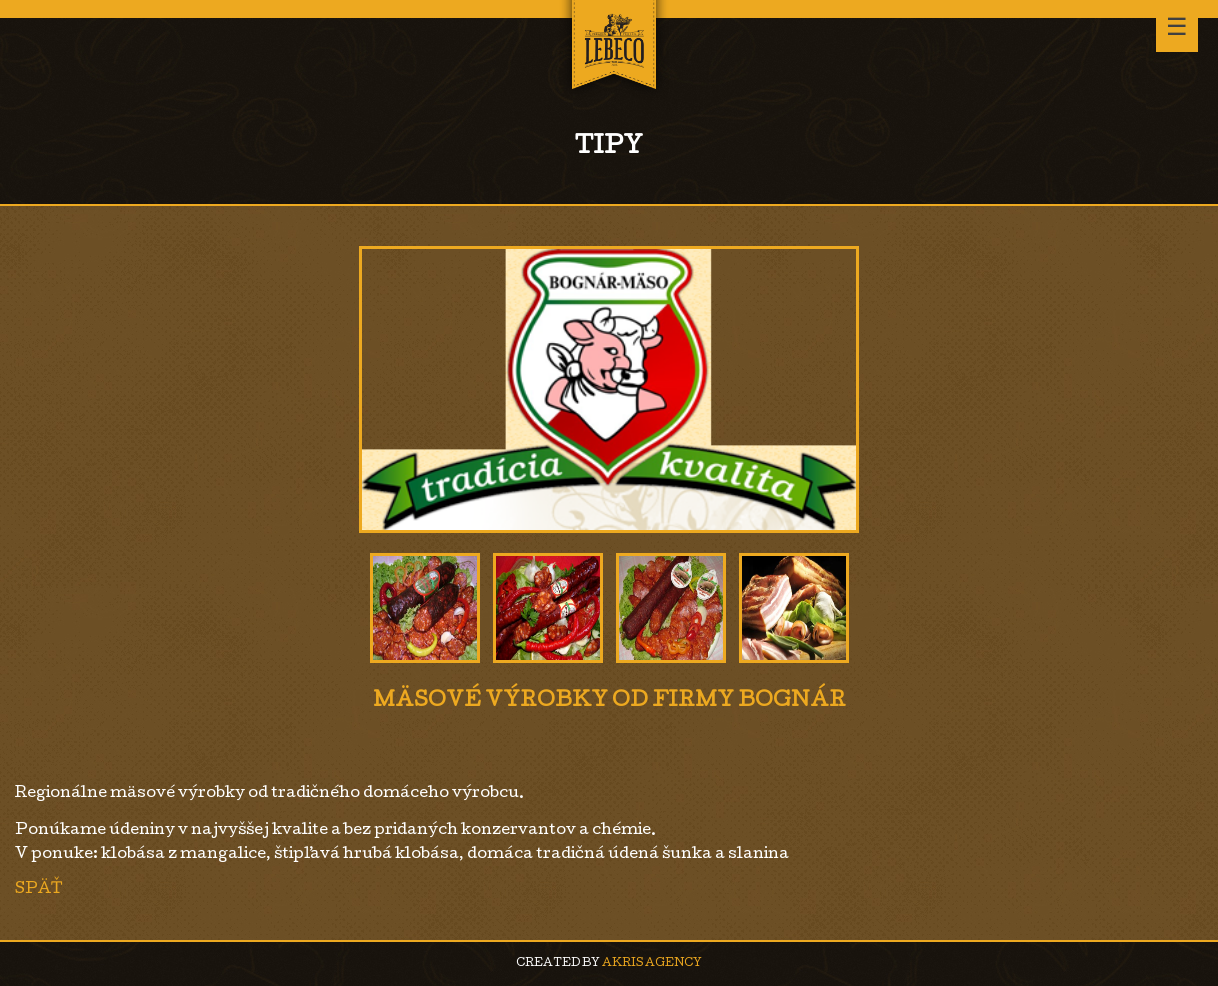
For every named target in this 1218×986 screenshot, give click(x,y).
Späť (38, 890)
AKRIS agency (652, 963)
